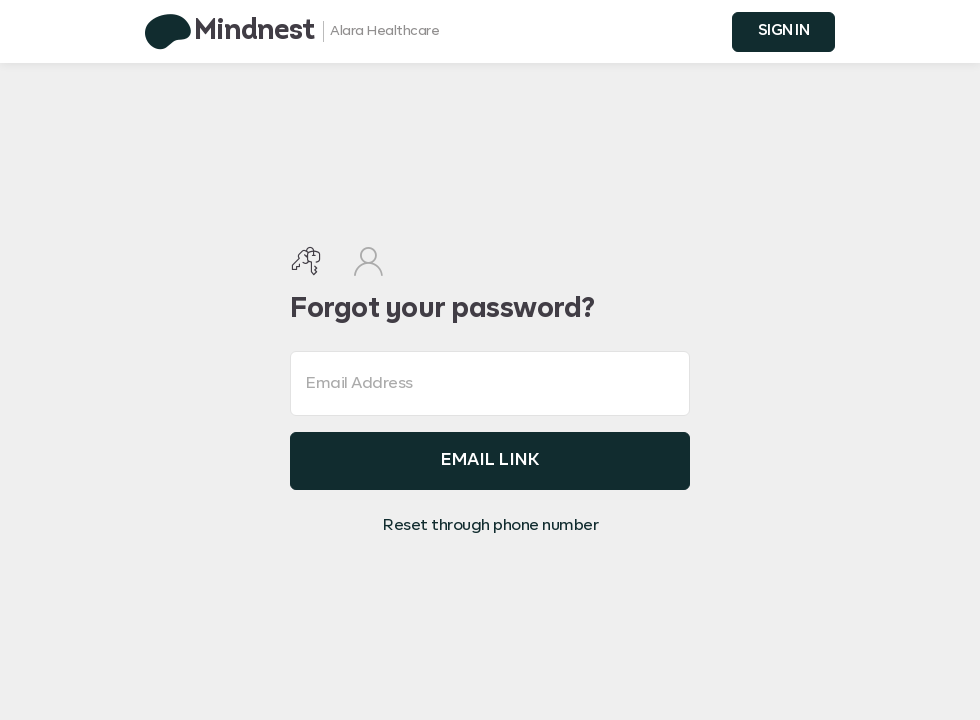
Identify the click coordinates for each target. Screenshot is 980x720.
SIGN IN (784, 30)
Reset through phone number (490, 526)
